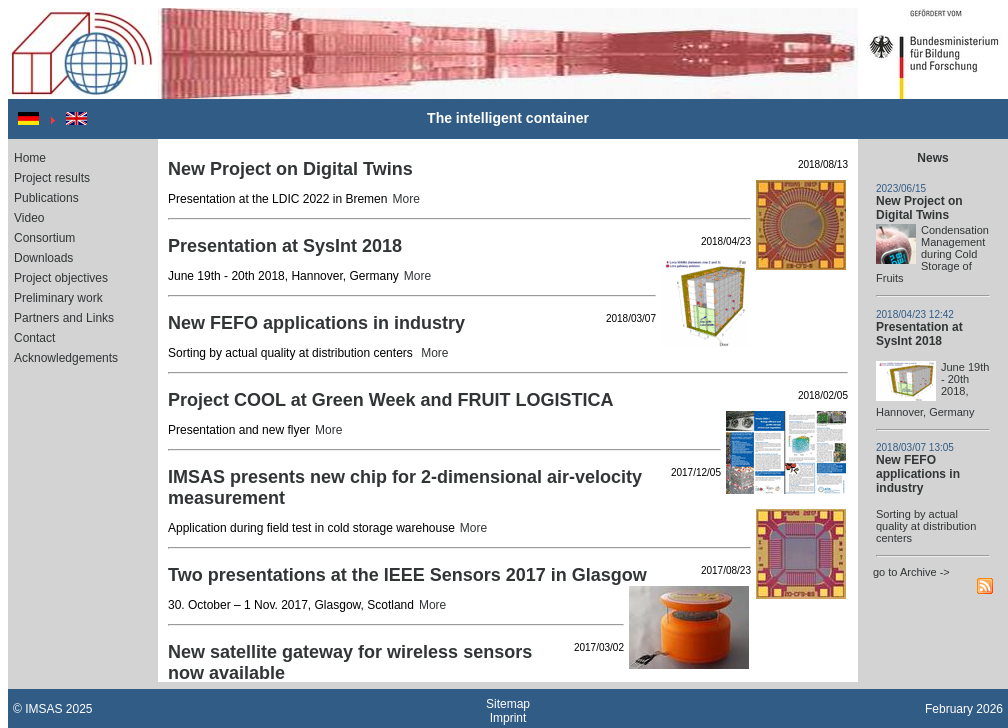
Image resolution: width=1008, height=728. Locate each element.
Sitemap (508, 704)
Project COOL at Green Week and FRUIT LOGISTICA (390, 400)
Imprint (508, 718)
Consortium (44, 238)
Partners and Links (64, 318)
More (405, 199)
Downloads (43, 258)
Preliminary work (58, 298)
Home (30, 158)
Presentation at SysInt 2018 (919, 334)
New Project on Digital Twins (919, 208)
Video (29, 218)
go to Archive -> (911, 572)
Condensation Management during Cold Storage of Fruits (932, 254)
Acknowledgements (66, 358)
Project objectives (61, 278)
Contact (34, 338)
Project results (52, 178)
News (932, 158)
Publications (46, 198)
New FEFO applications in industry (918, 474)
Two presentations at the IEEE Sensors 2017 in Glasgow (407, 575)
